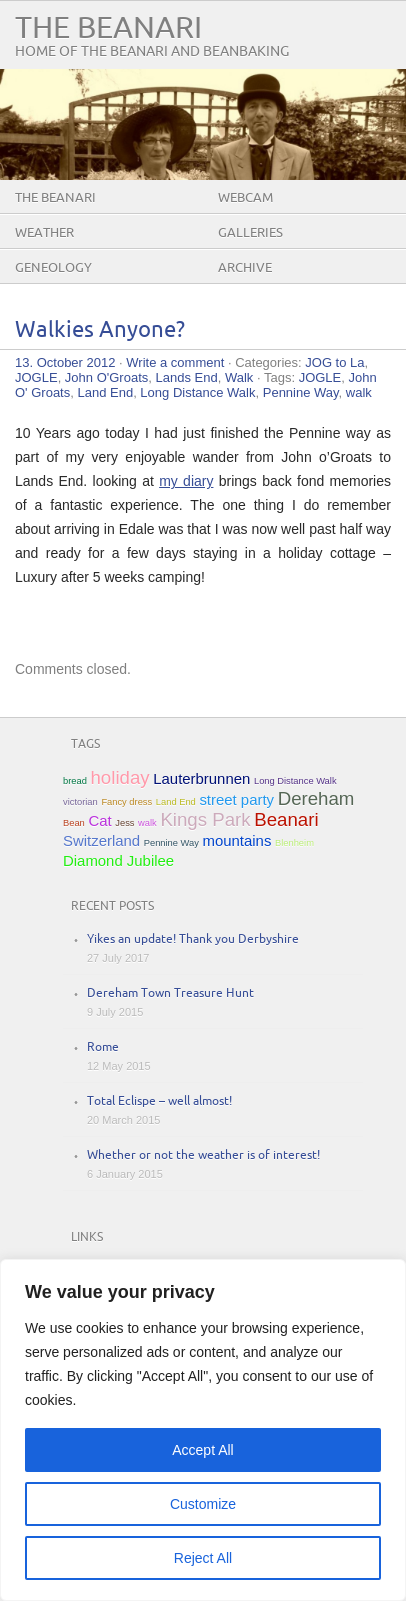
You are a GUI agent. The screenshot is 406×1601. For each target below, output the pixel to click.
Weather (44, 233)
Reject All (203, 1558)
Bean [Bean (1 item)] (74, 823)
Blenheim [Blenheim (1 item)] (294, 843)
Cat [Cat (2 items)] (99, 820)
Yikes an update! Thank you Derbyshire (193, 939)
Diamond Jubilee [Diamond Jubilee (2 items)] (118, 860)
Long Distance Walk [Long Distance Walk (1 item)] (295, 781)
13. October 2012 (65, 362)
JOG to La (334, 362)
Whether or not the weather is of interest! (203, 1155)
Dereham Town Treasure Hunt (170, 993)
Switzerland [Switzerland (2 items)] (101, 840)
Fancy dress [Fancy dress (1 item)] (126, 802)
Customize (203, 1504)
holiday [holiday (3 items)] (119, 777)
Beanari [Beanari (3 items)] (286, 819)
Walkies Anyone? (100, 330)
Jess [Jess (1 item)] (124, 823)
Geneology (53, 268)
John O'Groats (106, 377)
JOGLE (36, 377)
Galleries (250, 233)
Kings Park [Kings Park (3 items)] (205, 819)
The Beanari (108, 28)
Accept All (202, 1450)
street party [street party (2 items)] (236, 799)
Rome (103, 1047)
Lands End (187, 377)
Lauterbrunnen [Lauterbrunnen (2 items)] (201, 778)
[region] (203, 1430)
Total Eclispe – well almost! (159, 1101)
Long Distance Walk (197, 392)
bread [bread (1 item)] (75, 781)
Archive (245, 268)
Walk (239, 377)
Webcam (245, 198)
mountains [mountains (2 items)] (237, 840)
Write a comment (175, 362)
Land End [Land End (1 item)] (176, 802)
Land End (105, 392)
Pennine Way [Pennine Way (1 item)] (171, 843)
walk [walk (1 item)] (147, 823)
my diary (186, 481)
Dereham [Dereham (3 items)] (316, 798)
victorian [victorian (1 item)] (80, 802)
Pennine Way (301, 392)
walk (359, 392)
